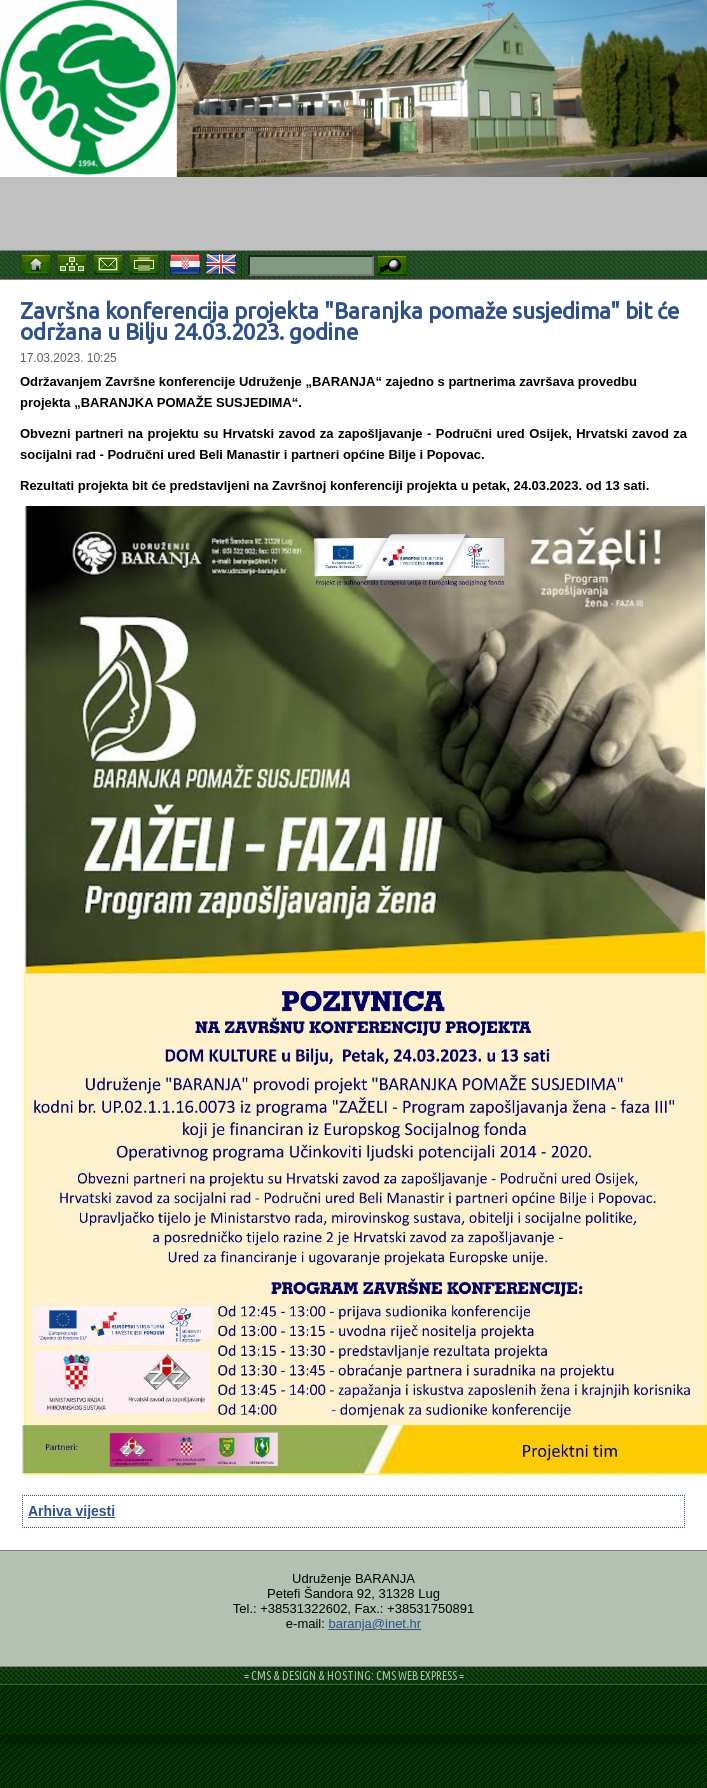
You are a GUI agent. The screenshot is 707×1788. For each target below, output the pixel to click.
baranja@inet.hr (374, 1623)
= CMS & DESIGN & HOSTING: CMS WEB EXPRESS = (354, 1675)
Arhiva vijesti (71, 1511)
